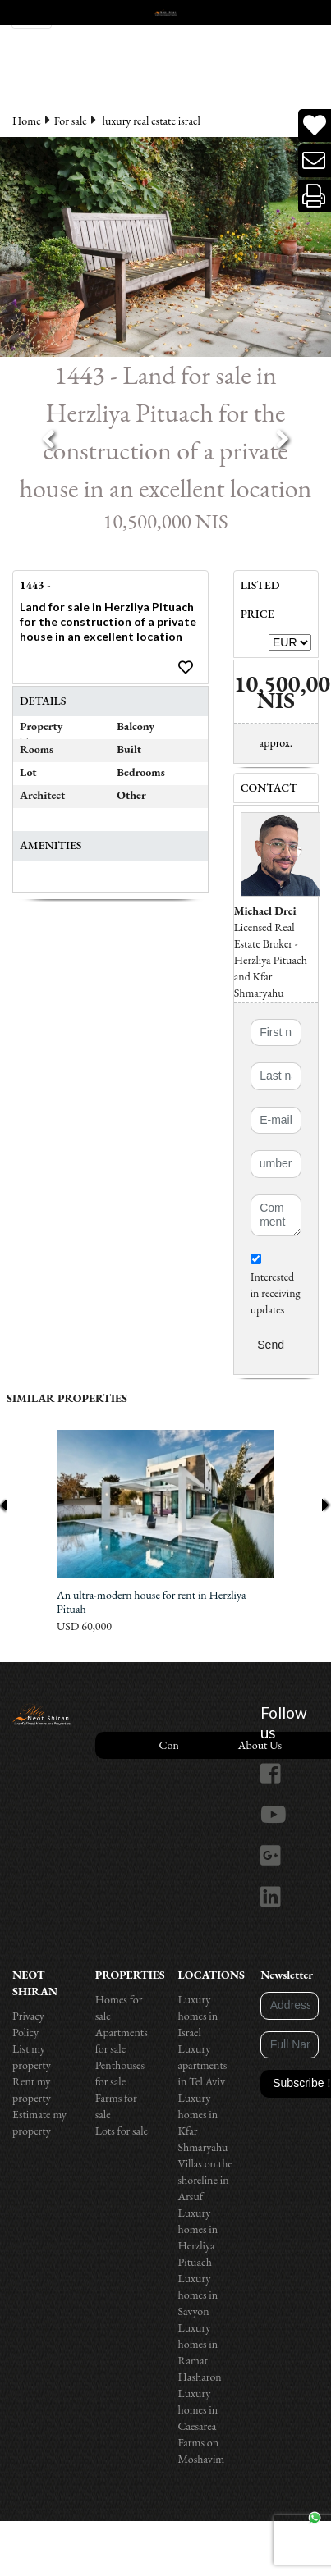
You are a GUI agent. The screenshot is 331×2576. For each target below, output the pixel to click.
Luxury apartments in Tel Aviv (203, 2065)
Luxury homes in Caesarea (198, 2409)
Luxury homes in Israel (198, 2015)
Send (270, 1344)
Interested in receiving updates (276, 1285)
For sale (70, 120)
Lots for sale (121, 2130)
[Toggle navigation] (31, 14)
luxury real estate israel (151, 120)
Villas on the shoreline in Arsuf (205, 2180)
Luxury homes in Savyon (198, 2294)
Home (26, 120)
